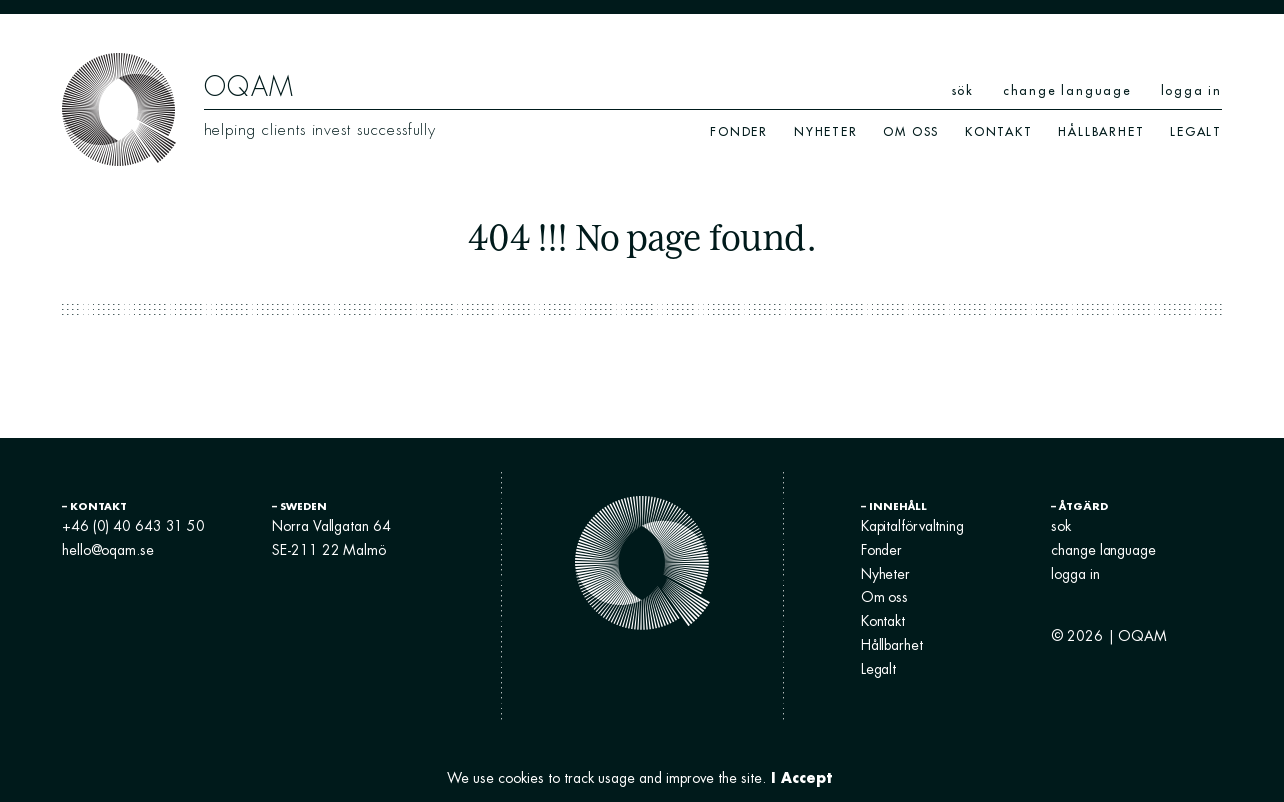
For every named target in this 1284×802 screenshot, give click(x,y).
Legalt (1196, 131)
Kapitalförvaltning (912, 526)
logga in (1191, 90)
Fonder (739, 131)
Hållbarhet (1101, 131)
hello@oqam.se (108, 550)
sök (963, 90)
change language (1067, 90)
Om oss (911, 131)
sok (1061, 526)
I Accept (801, 777)
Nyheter (826, 131)
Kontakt (999, 131)
